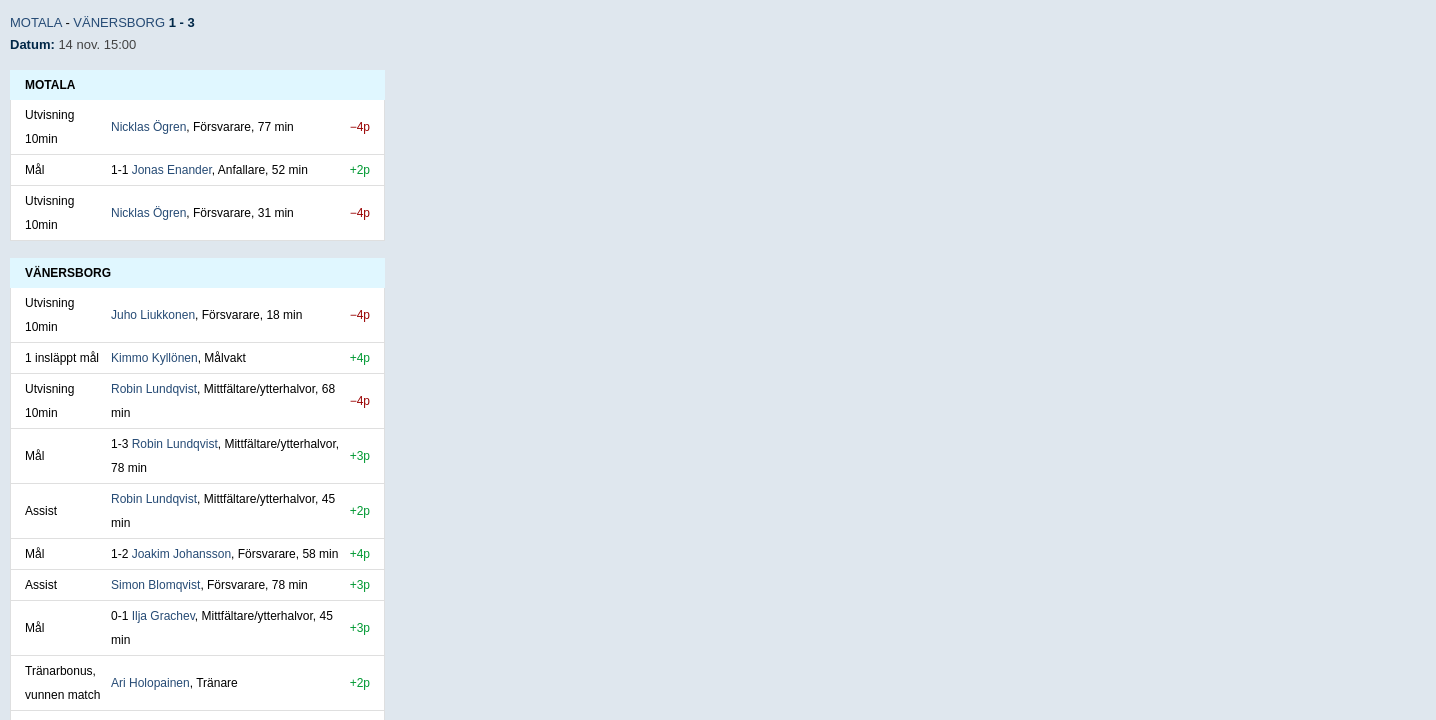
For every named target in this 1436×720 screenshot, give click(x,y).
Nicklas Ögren (148, 127)
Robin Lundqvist (154, 389)
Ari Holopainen (150, 683)
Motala (36, 22)
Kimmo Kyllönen (154, 358)
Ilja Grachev (163, 616)
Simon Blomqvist (155, 585)
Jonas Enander (172, 170)
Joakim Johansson (181, 554)
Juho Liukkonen (153, 315)
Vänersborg (119, 22)
